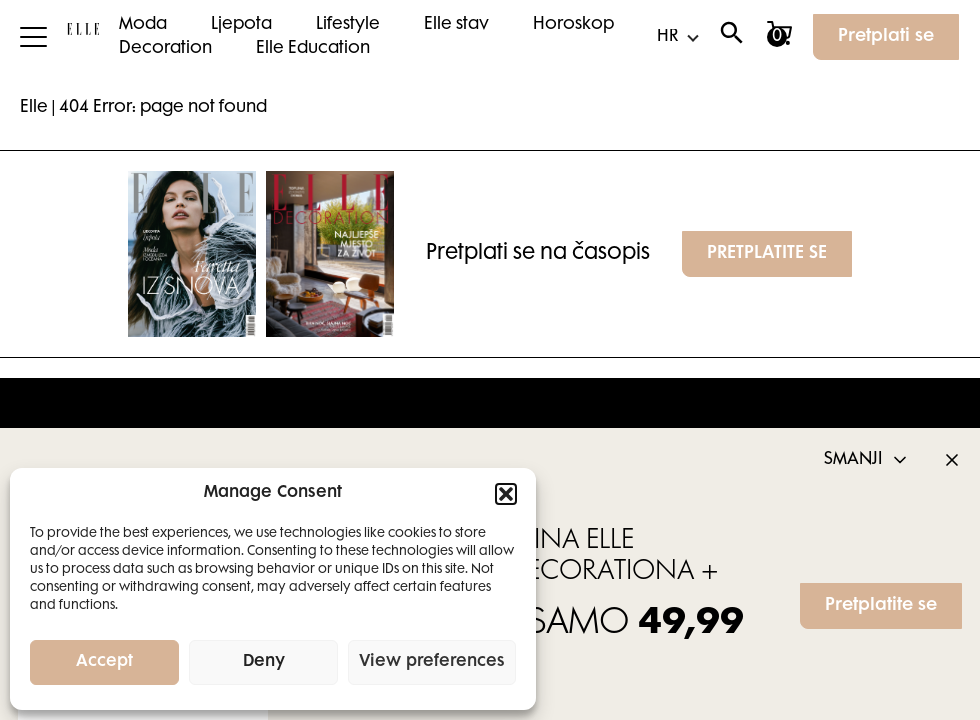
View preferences (432, 662)
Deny (264, 662)
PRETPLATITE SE (767, 254)
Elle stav (456, 25)
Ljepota (241, 25)
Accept (104, 662)
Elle (34, 108)
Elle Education (313, 49)
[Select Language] (677, 37)
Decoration (165, 49)
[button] (506, 494)
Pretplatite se (881, 606)
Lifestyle (348, 25)
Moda (143, 25)
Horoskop (573, 25)
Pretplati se (886, 37)
